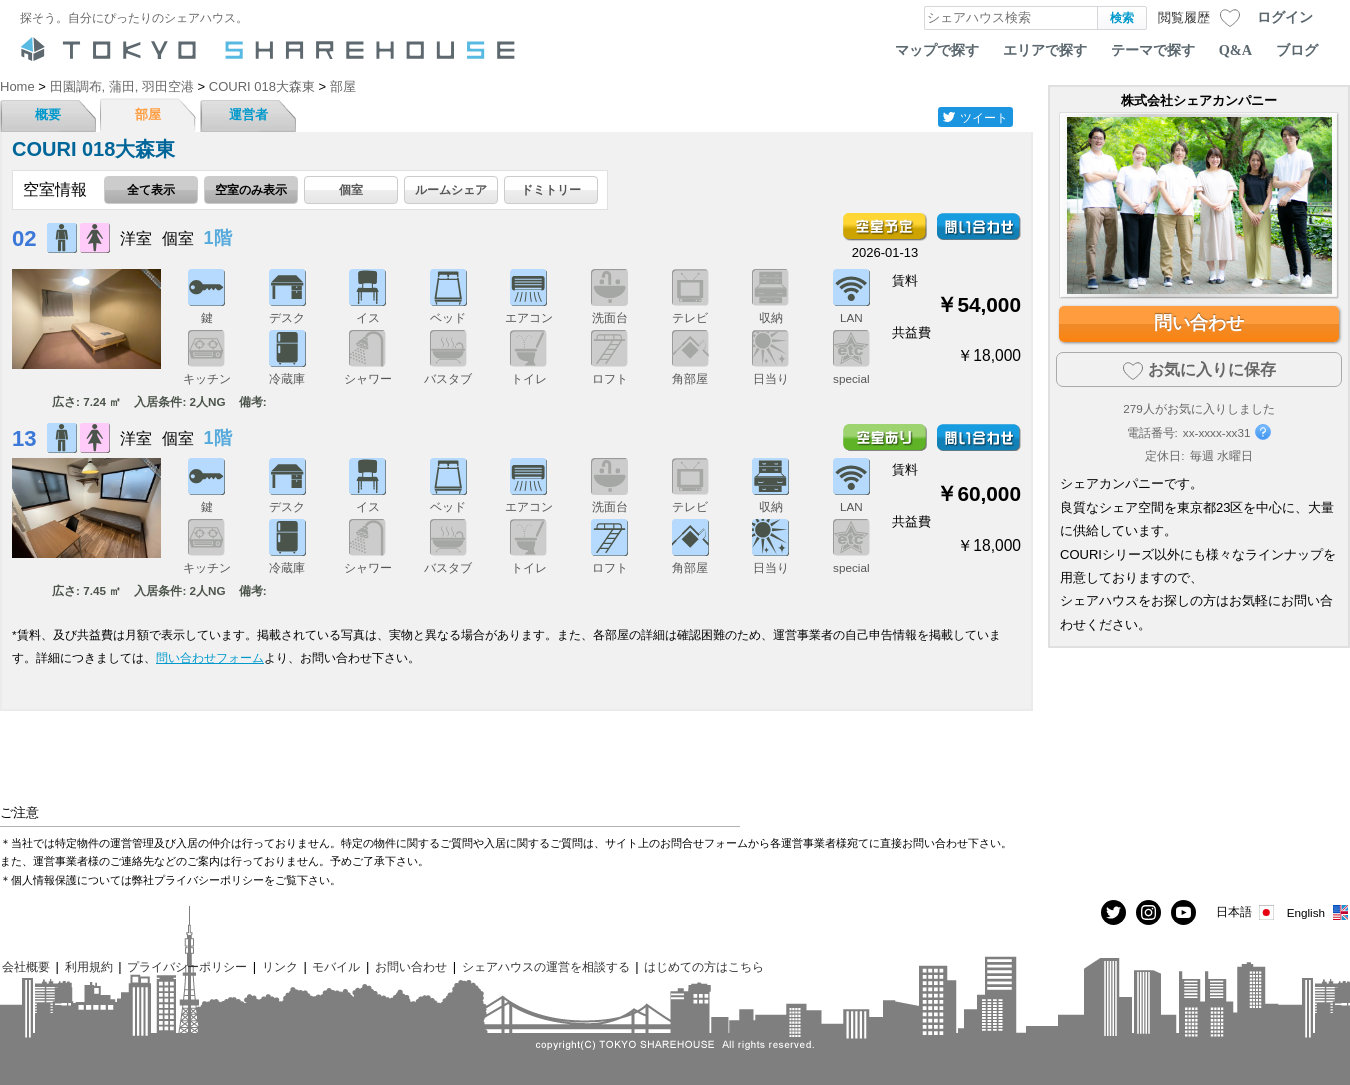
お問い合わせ (411, 966)
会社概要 (26, 966)
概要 (48, 114)
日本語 (1246, 912)
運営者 (248, 114)
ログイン (1285, 17)
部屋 (148, 114)
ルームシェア (451, 189)
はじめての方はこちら (704, 966)
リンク (280, 966)
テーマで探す (1153, 50)
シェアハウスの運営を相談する (546, 966)
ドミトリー (551, 189)
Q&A (1235, 50)
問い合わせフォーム (210, 657)
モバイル (336, 966)
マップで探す (937, 50)
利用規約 (89, 966)
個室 (351, 189)
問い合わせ (1199, 323)
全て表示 (151, 189)
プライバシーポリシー (187, 966)
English (1318, 912)
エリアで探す (1045, 50)
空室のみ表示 (251, 189)
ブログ (1297, 50)
